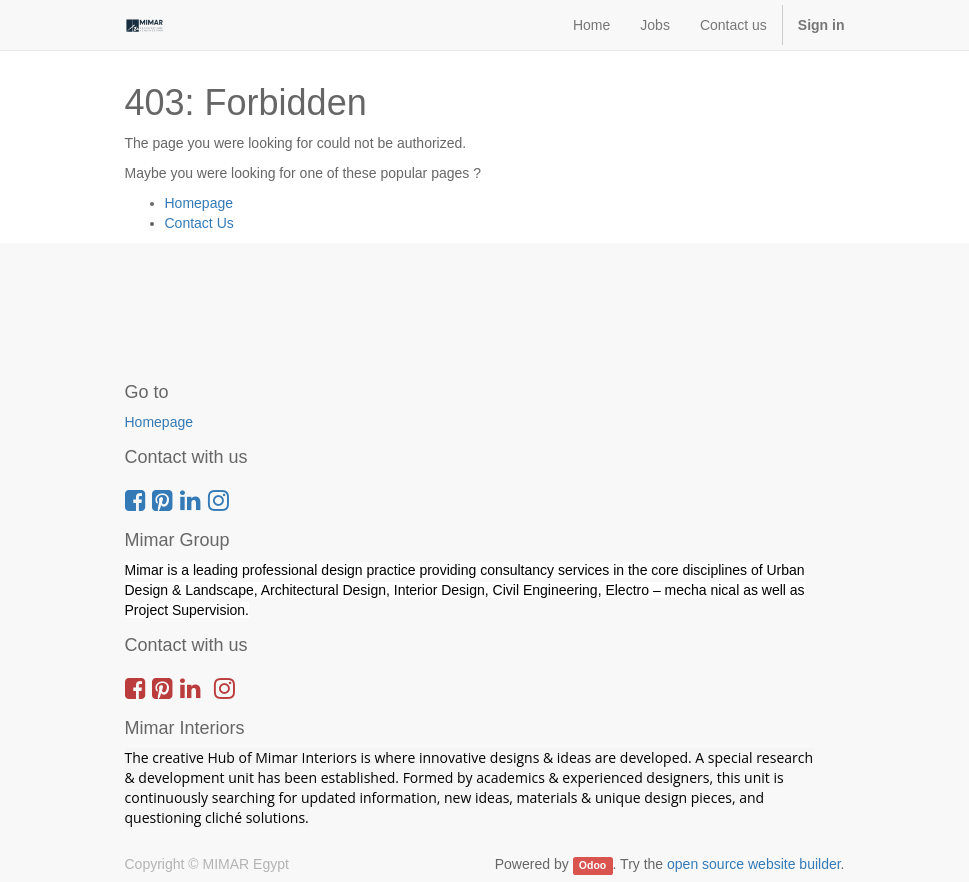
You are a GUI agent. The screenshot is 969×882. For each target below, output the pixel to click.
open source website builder (754, 864)
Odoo (592, 865)
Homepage (199, 203)
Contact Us (199, 223)
